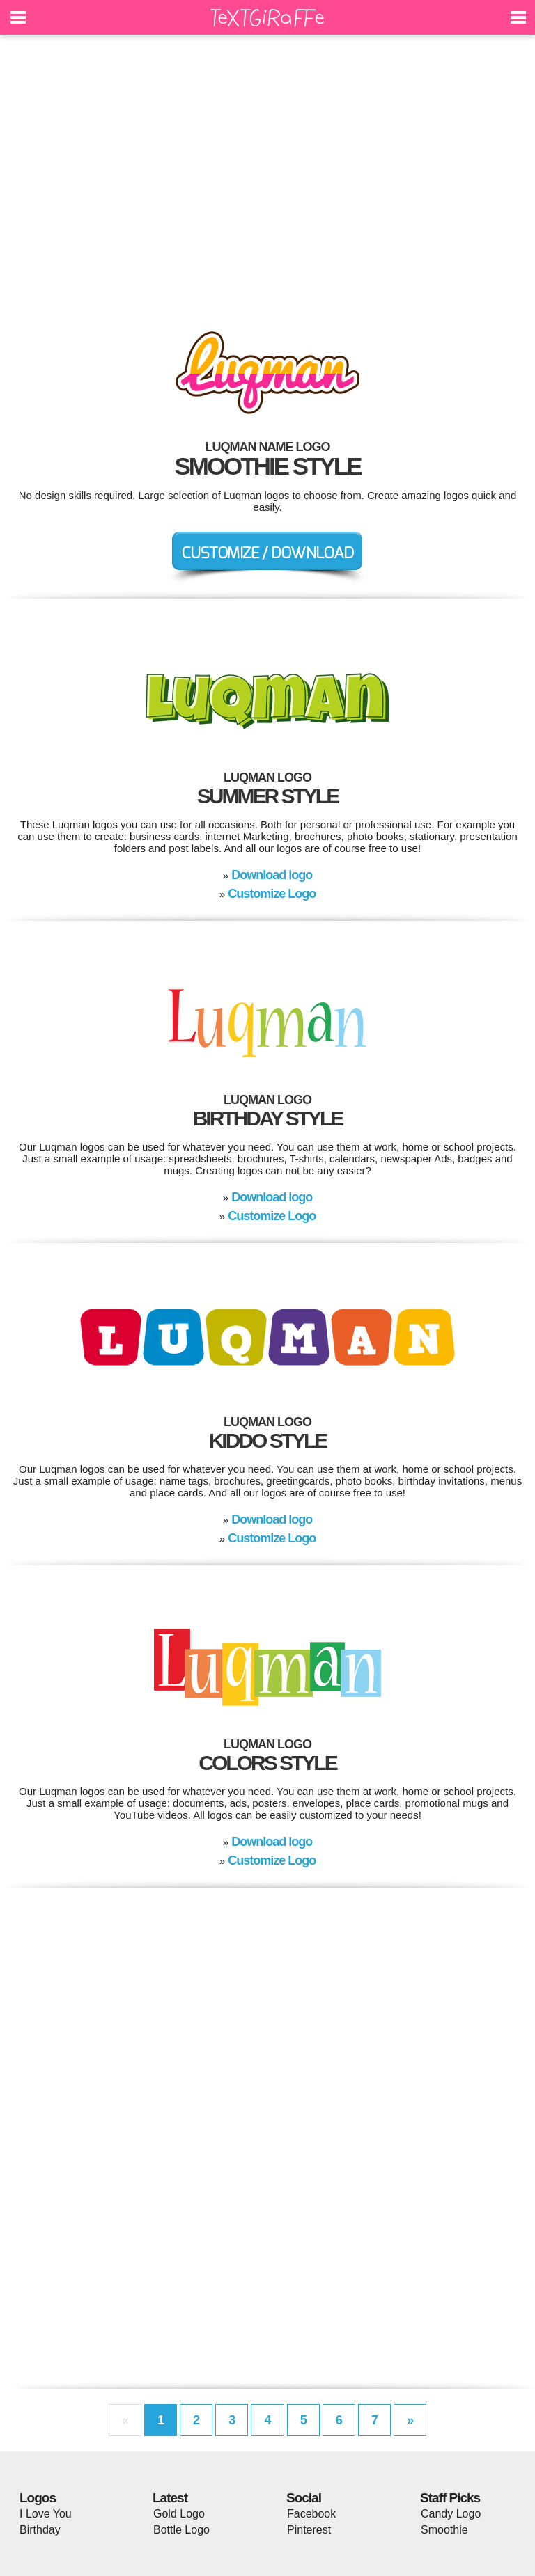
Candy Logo (451, 2514)
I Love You (46, 2514)
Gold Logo (179, 2514)
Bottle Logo (181, 2530)
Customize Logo (272, 894)
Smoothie (444, 2530)
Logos (38, 2497)
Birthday (40, 2530)
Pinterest (309, 2530)
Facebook (311, 2514)
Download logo (271, 875)
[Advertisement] (267, 174)
